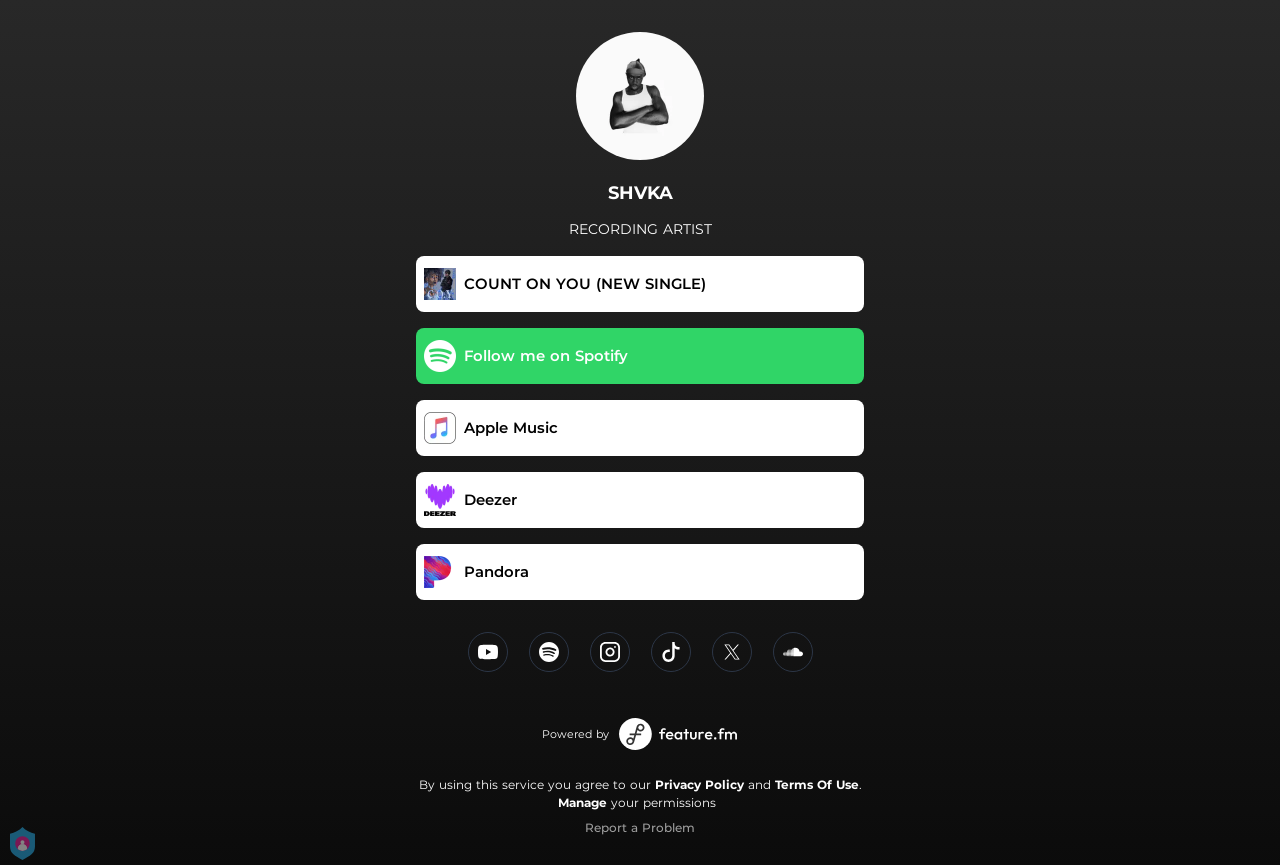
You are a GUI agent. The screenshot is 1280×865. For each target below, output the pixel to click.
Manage (582, 802)
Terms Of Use (817, 784)
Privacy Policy (699, 784)
